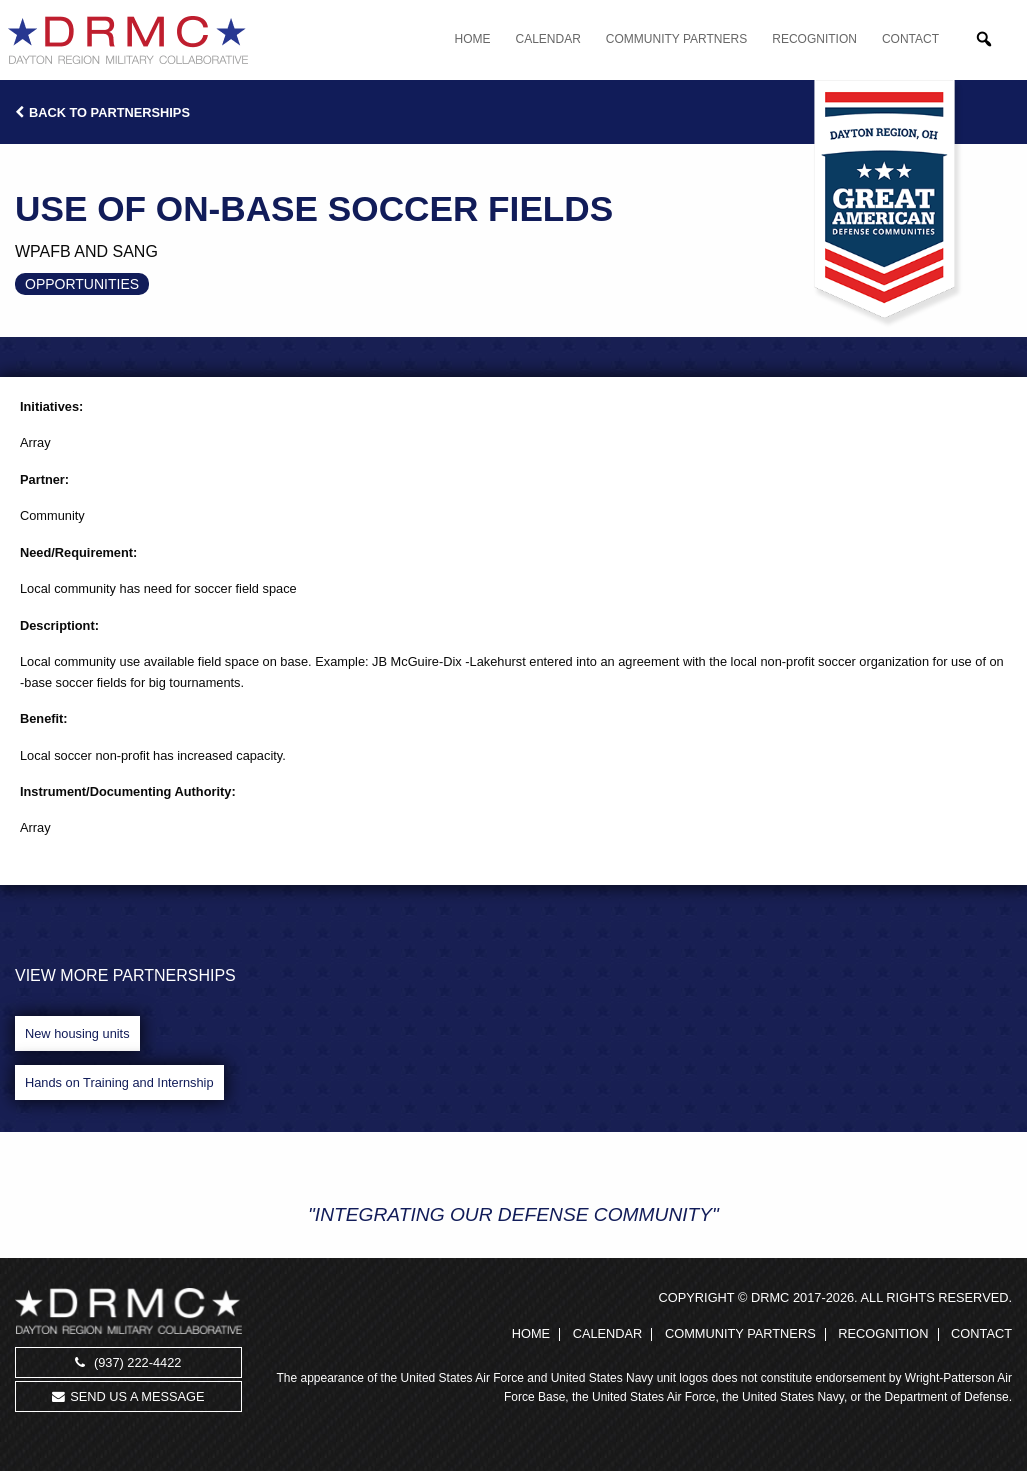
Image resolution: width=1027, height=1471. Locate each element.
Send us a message (128, 1396)
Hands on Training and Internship (119, 1082)
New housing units (77, 1033)
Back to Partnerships (102, 112)
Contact (910, 39)
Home (473, 39)
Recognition (814, 39)
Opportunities (82, 284)
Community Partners (676, 39)
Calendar (548, 39)
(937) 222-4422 (128, 1362)
